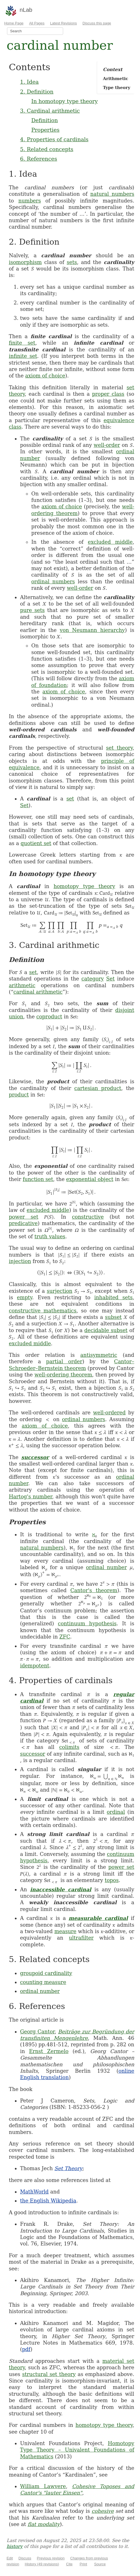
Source (100, 2564)
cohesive (102, 2511)
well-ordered (109, 1413)
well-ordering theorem (63, 1375)
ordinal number (106, 1567)
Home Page (14, 23)
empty (24, 1297)
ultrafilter (81, 1938)
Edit (9, 2558)
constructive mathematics (42, 1311)
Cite (69, 2564)
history (14, 2546)
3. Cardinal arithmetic (50, 111)
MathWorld (34, 2192)
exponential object (89, 1179)
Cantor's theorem (93, 1590)
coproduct (49, 1017)
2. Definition (36, 91)
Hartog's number (30, 1496)
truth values (50, 1236)
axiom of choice (45, 376)
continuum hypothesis (87, 1623)
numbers (29, 201)
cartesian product (97, 1088)
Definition (44, 120)
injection (20, 1261)
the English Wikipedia (48, 2201)
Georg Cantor (37, 2032)
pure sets (32, 610)
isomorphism (25, 262)
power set (23, 1217)
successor (35, 1457)
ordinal (116, 1812)
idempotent (34, 1666)
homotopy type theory (84, 886)
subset (113, 1317)
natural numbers (112, 194)
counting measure (43, 1982)
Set (24, 805)
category (92, 979)
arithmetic (22, 985)
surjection (59, 1291)
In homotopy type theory (64, 101)
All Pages (37, 23)
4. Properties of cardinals (54, 139)
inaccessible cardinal (60, 1889)
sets (72, 262)
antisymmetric (98, 1355)
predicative (23, 1223)
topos (112, 1880)
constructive (88, 1217)
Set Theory (68, 2168)
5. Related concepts (46, 149)
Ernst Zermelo (48, 2051)
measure (65, 1931)
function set (38, 1179)
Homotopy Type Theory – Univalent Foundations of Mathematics (77, 2449)
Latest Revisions (63, 23)
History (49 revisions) (42, 2564)
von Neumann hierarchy (92, 630)
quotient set (36, 843)
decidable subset (106, 1330)
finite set (22, 343)
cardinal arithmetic (38, 992)
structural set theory (49, 2374)
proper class (108, 394)
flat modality (43, 2524)
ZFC (64, 1637)
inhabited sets (113, 1297)
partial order (64, 1361)
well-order (107, 445)
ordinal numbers (53, 581)
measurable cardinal (98, 1918)
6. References (38, 159)
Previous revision (51, 2558)
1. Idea (29, 82)
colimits (69, 1747)
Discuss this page (96, 23)
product (19, 1095)
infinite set (23, 356)
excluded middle (110, 542)
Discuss (25, 2558)
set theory (119, 748)
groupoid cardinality (46, 1973)
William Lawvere (43, 2486)
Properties (45, 130)
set (70, 799)
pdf (26, 2349)
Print (83, 2564)
